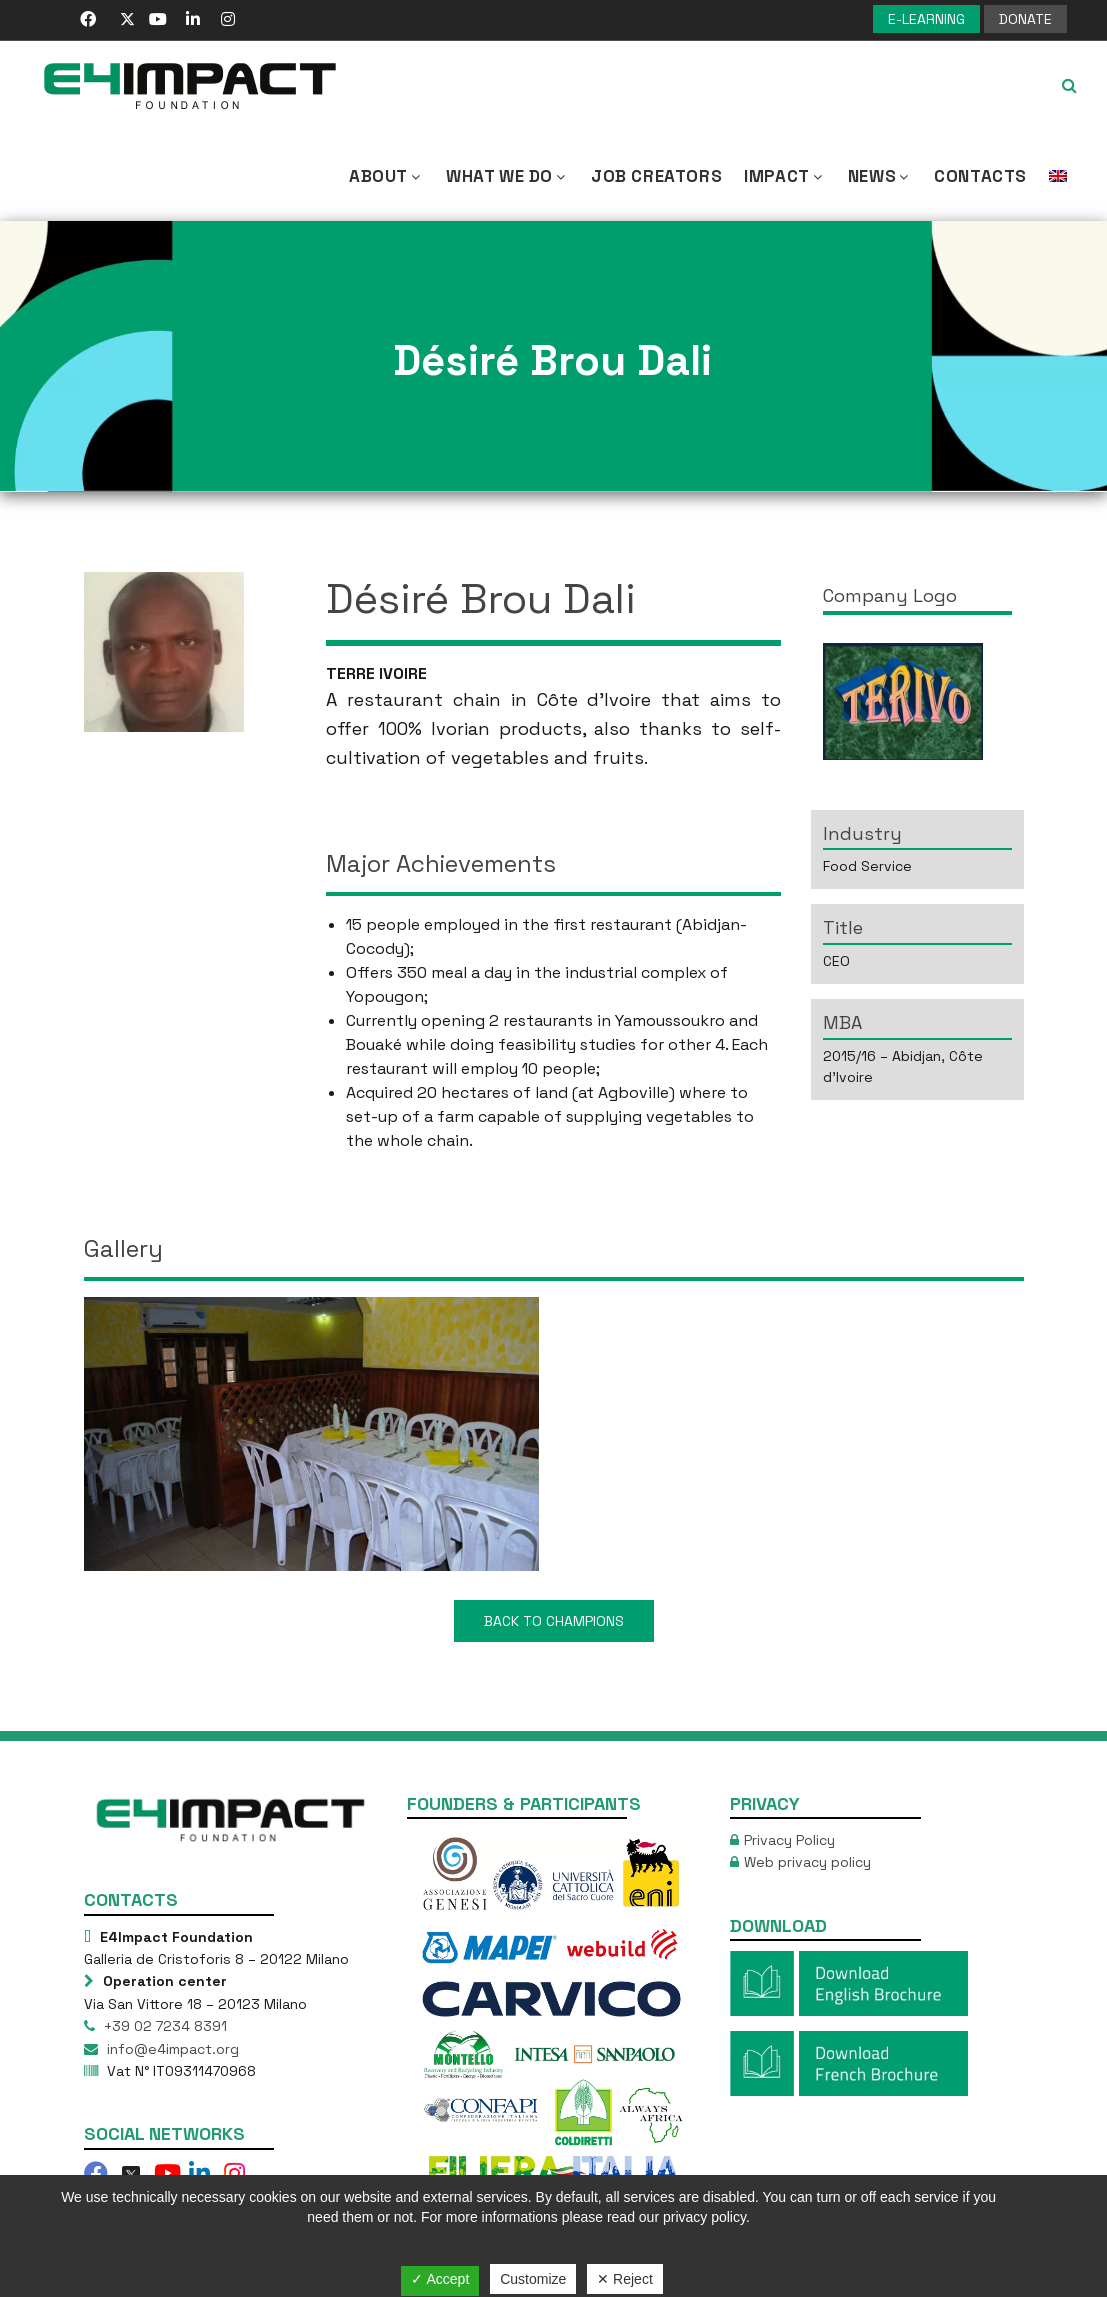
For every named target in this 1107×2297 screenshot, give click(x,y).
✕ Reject (625, 2279)
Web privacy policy (807, 1862)
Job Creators (656, 176)
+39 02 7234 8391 (163, 2026)
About (386, 176)
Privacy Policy (789, 1840)
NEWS (880, 176)
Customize (533, 2279)
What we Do (507, 176)
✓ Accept (440, 2279)
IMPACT (785, 176)
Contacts (980, 176)
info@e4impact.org (171, 2049)
